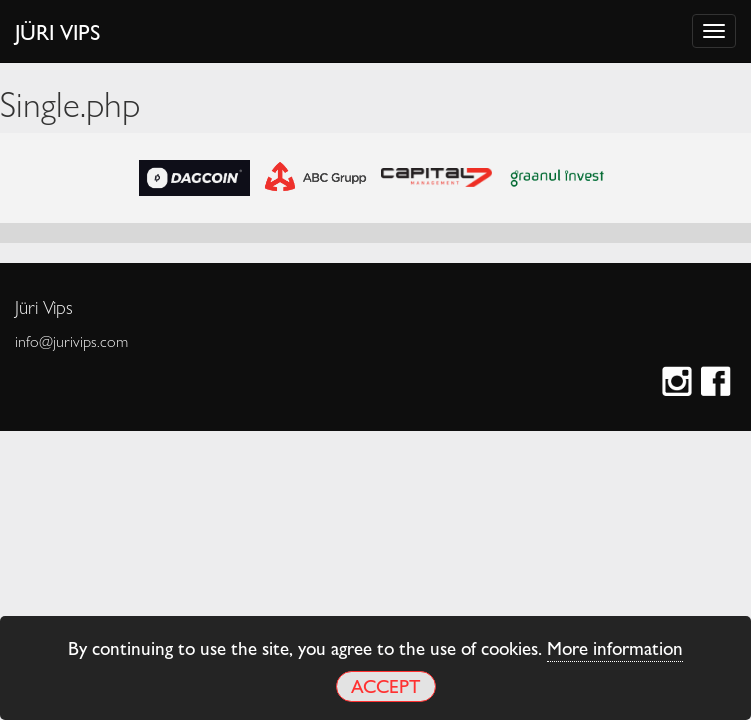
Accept (385, 685)
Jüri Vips (58, 31)
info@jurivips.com (71, 341)
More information (615, 647)
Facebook (718, 383)
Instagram (679, 383)
